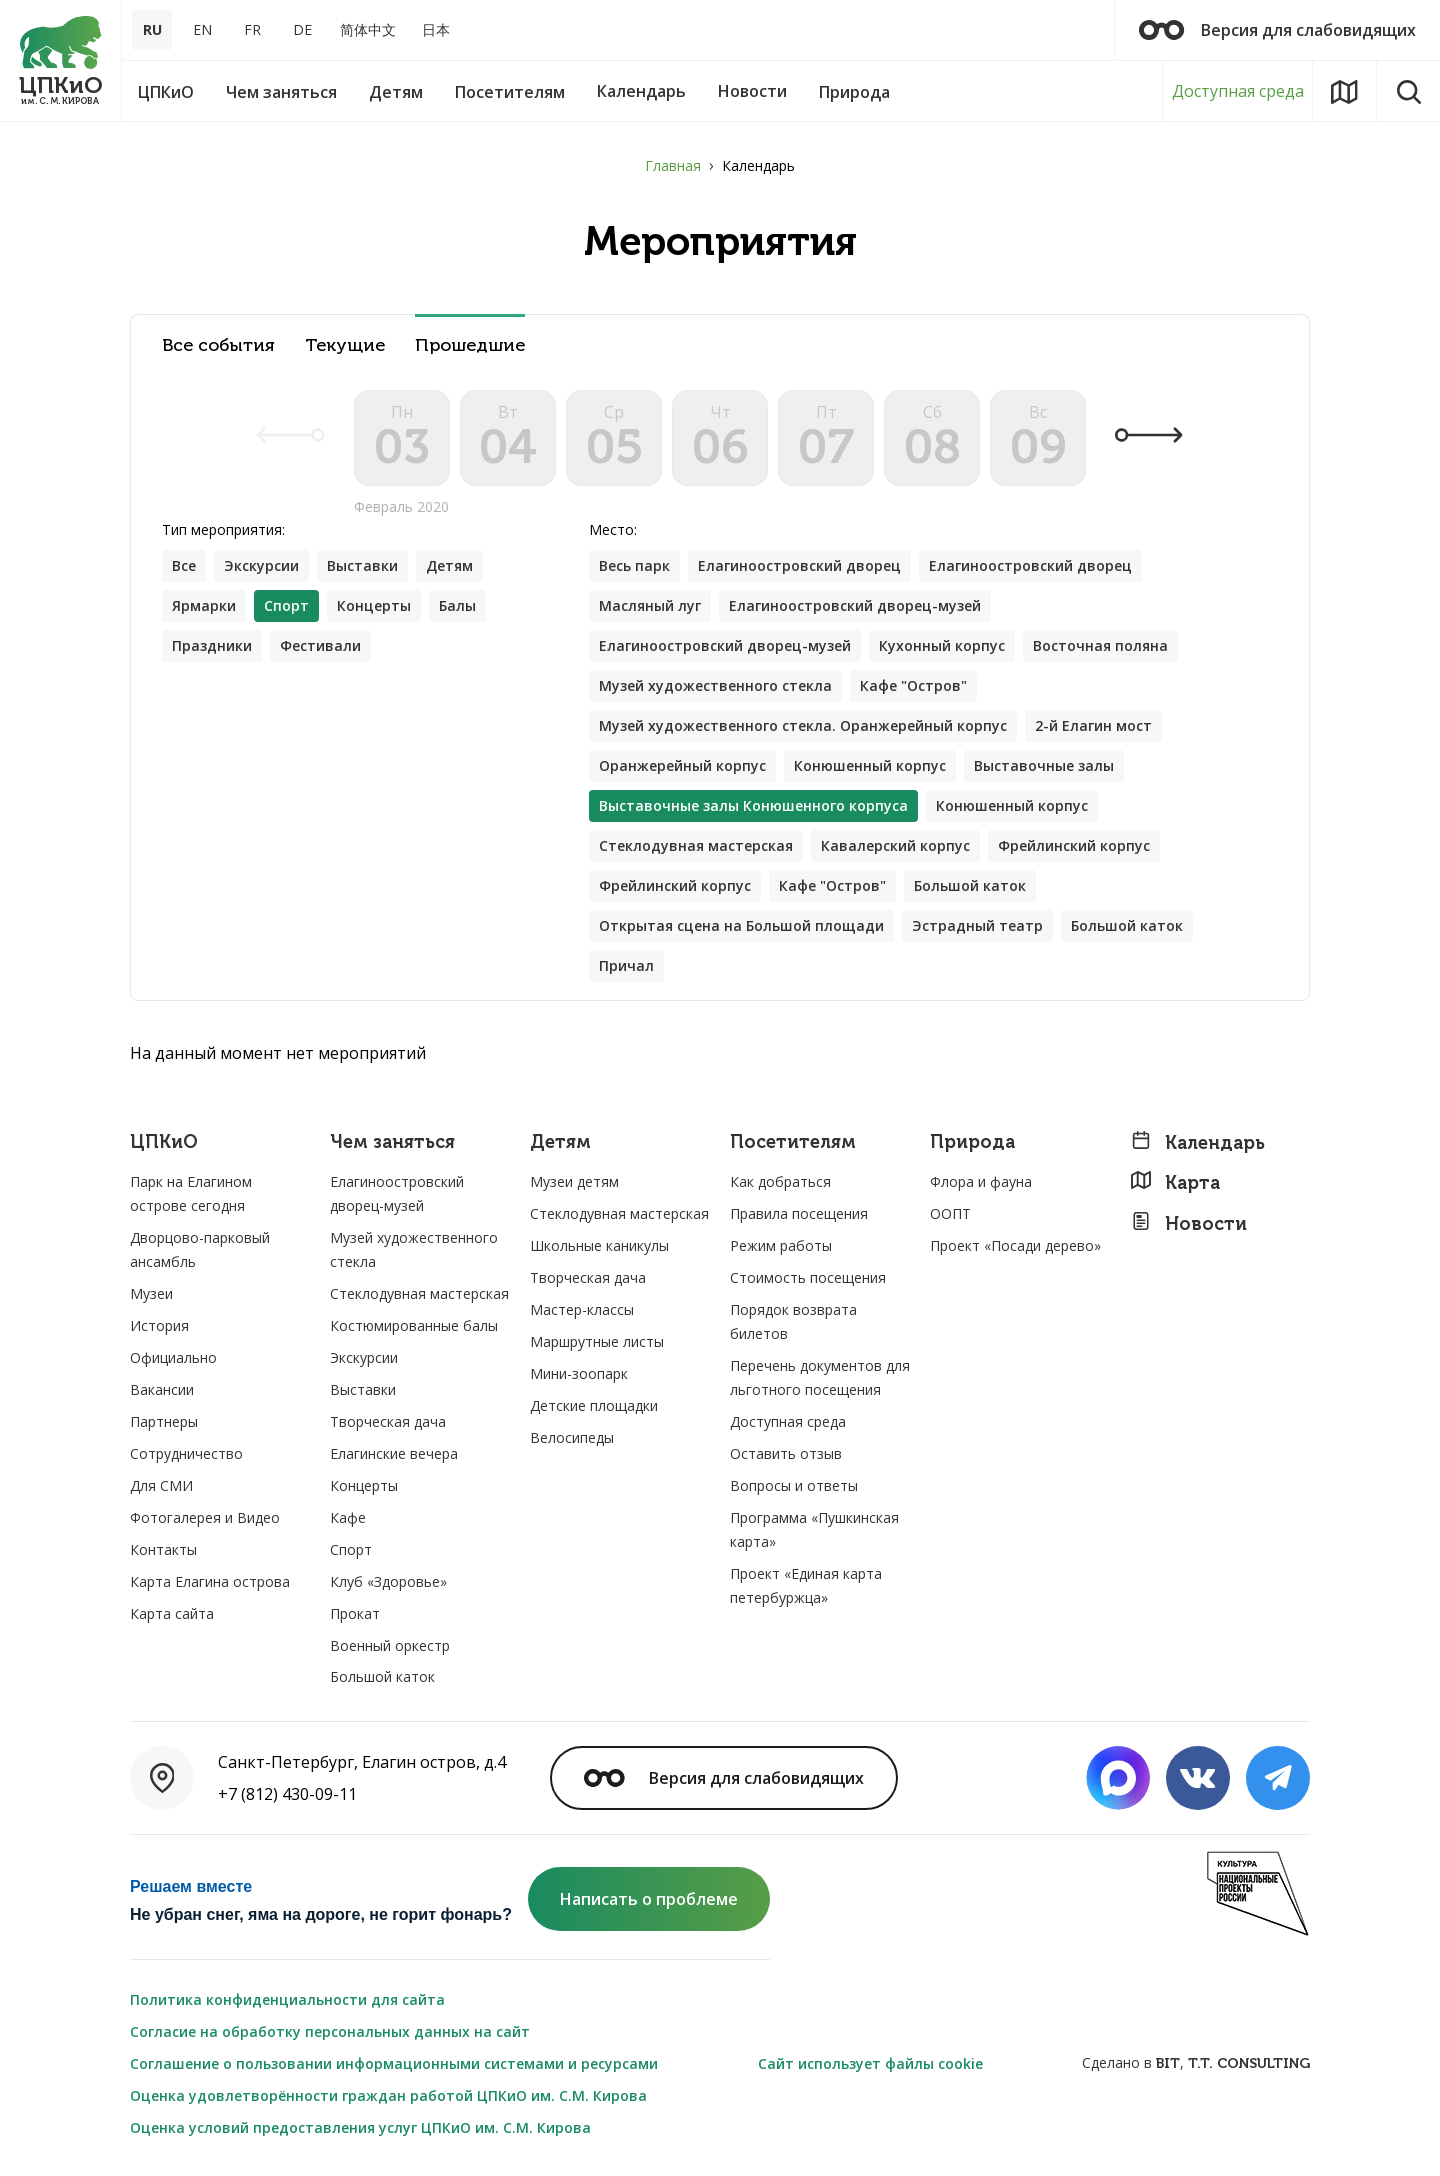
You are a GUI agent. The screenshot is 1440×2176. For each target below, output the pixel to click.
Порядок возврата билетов (793, 1321)
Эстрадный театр (977, 925)
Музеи (151, 1293)
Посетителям (793, 1142)
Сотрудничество (186, 1453)
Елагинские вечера (394, 1453)
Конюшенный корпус (870, 765)
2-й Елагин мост (1093, 725)
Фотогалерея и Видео (205, 1517)
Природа (972, 1142)
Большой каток (970, 885)
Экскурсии (261, 565)
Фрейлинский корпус (1074, 845)
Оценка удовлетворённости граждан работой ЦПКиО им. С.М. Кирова (388, 2095)
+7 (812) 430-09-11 (287, 1794)
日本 (436, 29)
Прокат (355, 1613)
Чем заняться (392, 1142)
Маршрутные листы (597, 1341)
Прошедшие (470, 345)
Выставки (362, 565)
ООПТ (950, 1213)
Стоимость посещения (808, 1277)
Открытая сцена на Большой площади (741, 925)
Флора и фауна (981, 1181)
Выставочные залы (1044, 765)
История (159, 1325)
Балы (457, 605)
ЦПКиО (164, 1142)
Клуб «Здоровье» (388, 1581)
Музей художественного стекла (715, 685)
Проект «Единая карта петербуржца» (806, 1585)
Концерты (374, 605)
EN (202, 29)
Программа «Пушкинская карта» (814, 1529)
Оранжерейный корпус (682, 765)
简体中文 (368, 29)
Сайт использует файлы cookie (870, 2063)
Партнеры (164, 1421)
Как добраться (780, 1181)
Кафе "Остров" (913, 685)
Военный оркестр (390, 1645)
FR (252, 29)
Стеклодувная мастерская (696, 845)
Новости (1188, 1223)
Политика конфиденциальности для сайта (287, 1999)
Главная (673, 165)
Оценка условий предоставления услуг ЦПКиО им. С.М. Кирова (360, 2127)
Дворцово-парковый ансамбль (200, 1249)
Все (184, 565)
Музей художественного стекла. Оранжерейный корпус (803, 725)
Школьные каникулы (599, 1245)
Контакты (163, 1549)
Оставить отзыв (786, 1453)
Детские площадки (594, 1405)
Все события (218, 345)
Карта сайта (172, 1613)
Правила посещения (799, 1213)
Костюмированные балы (414, 1325)
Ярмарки (204, 605)
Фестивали (320, 645)
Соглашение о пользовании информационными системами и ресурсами (394, 2063)
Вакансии (162, 1389)
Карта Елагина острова (210, 1581)
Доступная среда (1238, 91)
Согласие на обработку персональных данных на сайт (330, 2031)
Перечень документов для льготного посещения (820, 1377)
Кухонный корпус (942, 645)
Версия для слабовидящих (1277, 30)
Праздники (212, 645)
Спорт (351, 1549)
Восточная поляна (1100, 645)
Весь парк (634, 565)
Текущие (345, 345)
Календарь (1197, 1142)
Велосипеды (572, 1437)
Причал (626, 965)
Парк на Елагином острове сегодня (191, 1193)
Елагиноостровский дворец (799, 565)
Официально (173, 1357)
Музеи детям (574, 1181)
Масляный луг (650, 605)
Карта (1175, 1182)
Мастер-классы (582, 1309)
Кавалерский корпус (895, 845)
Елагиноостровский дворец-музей (855, 605)
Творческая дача (388, 1421)
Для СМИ (161, 1485)
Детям (449, 565)
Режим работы (781, 1245)
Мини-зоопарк (579, 1373)
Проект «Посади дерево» (1015, 1245)
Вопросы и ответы (794, 1485)
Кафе (348, 1517)
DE (302, 29)
